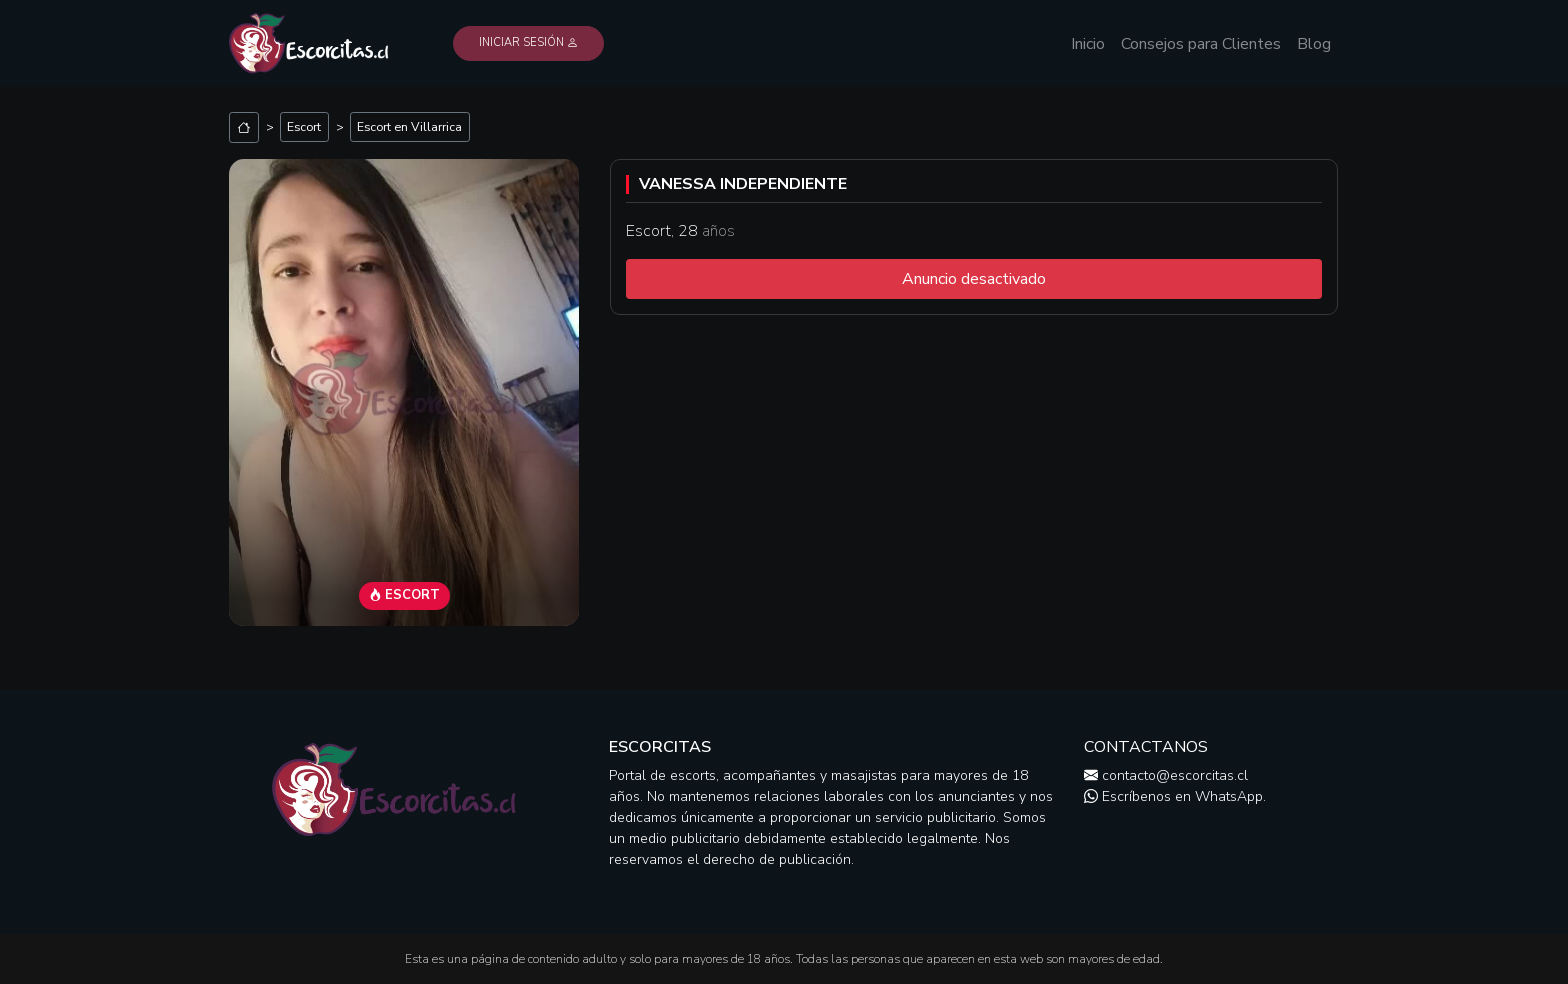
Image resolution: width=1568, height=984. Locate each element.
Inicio (1088, 44)
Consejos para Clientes (1201, 44)
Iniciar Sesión (528, 42)
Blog (1314, 44)
